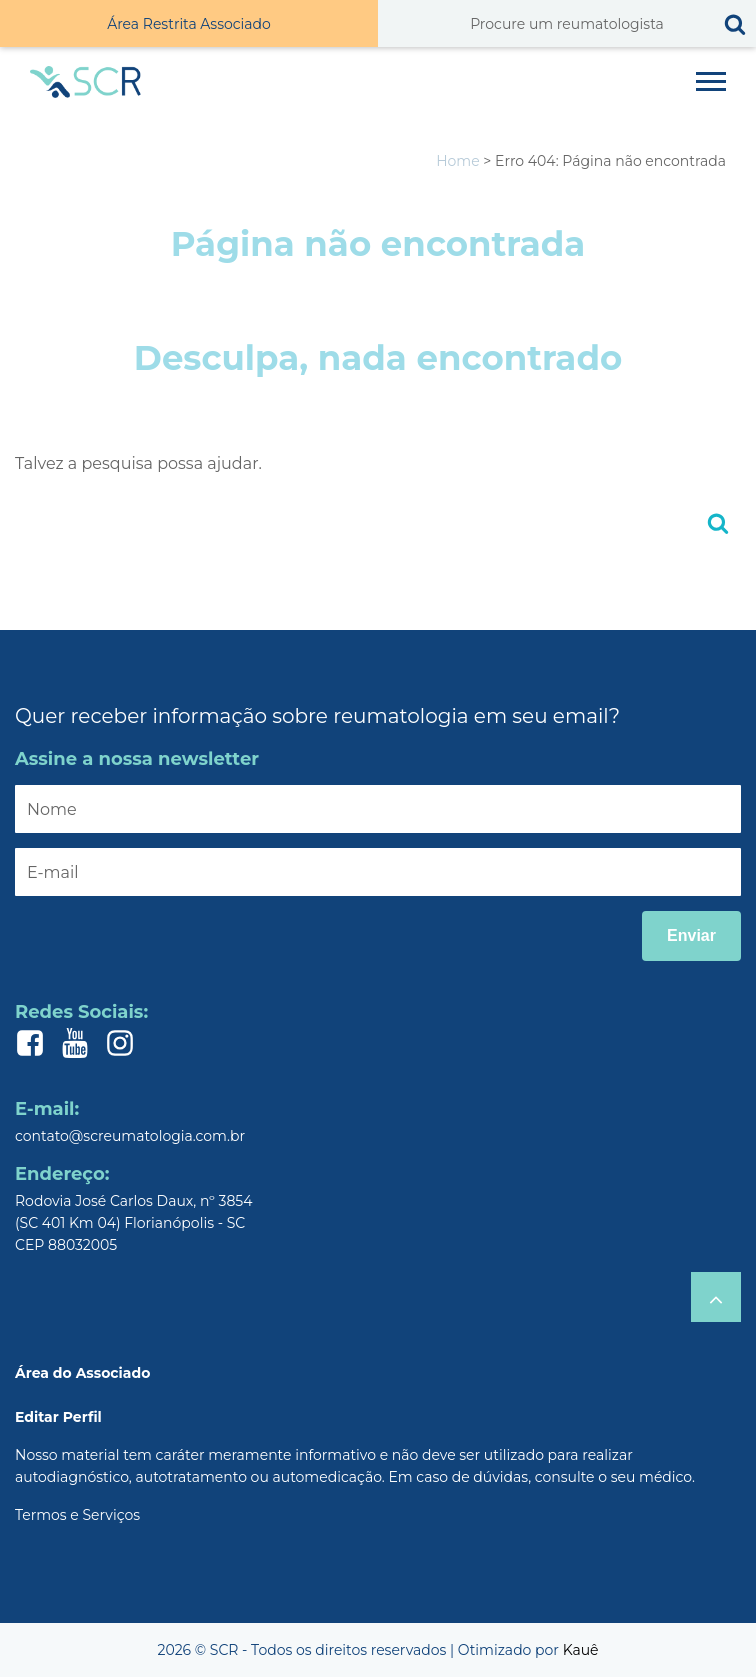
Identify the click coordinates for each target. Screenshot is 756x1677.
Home (457, 161)
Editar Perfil (58, 1417)
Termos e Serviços (77, 1515)
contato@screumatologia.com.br (130, 1136)
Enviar (691, 935)
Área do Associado (82, 1373)
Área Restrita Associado (189, 24)
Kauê (581, 1650)
